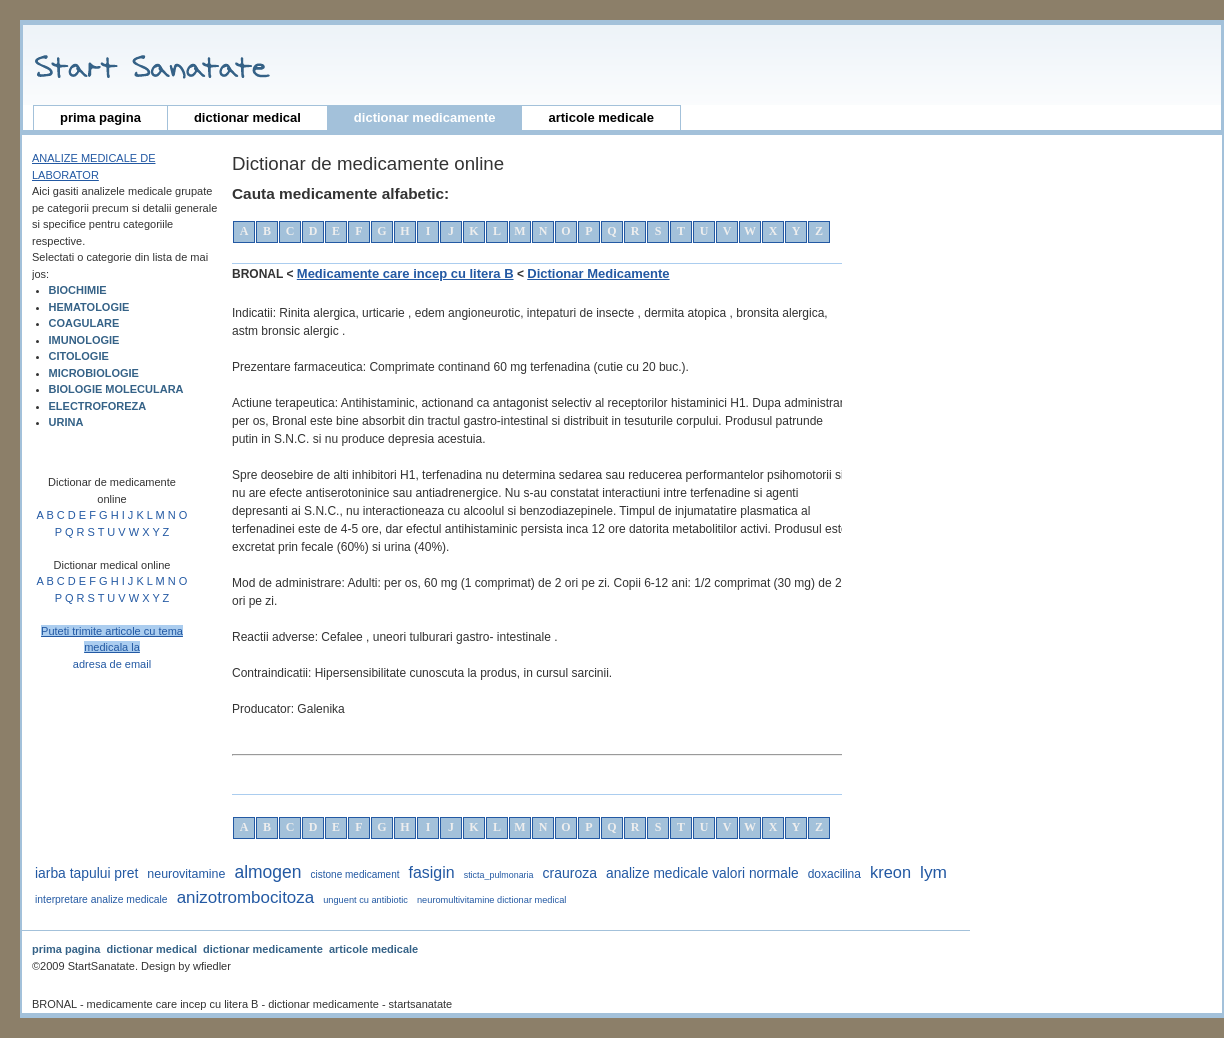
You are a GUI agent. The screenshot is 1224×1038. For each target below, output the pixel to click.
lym (933, 872)
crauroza (570, 873)
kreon (890, 872)
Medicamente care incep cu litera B (405, 273)
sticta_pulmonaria (499, 875)
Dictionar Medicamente (598, 273)
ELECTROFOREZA (98, 406)
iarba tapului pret (86, 873)
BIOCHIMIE (78, 290)
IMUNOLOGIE (84, 340)
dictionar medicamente (425, 117)
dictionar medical (247, 117)
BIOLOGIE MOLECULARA (116, 389)
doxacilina (834, 874)
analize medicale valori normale (702, 873)
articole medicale (601, 117)
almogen (267, 872)
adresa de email (112, 664)
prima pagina (100, 117)
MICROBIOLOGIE (94, 373)
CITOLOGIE (79, 356)
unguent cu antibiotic (365, 900)
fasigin (432, 872)
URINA (66, 422)
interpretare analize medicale (101, 899)
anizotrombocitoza (245, 897)
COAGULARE (84, 323)
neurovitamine (186, 874)
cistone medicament (355, 874)
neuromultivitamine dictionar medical (491, 900)
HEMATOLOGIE (89, 307)
